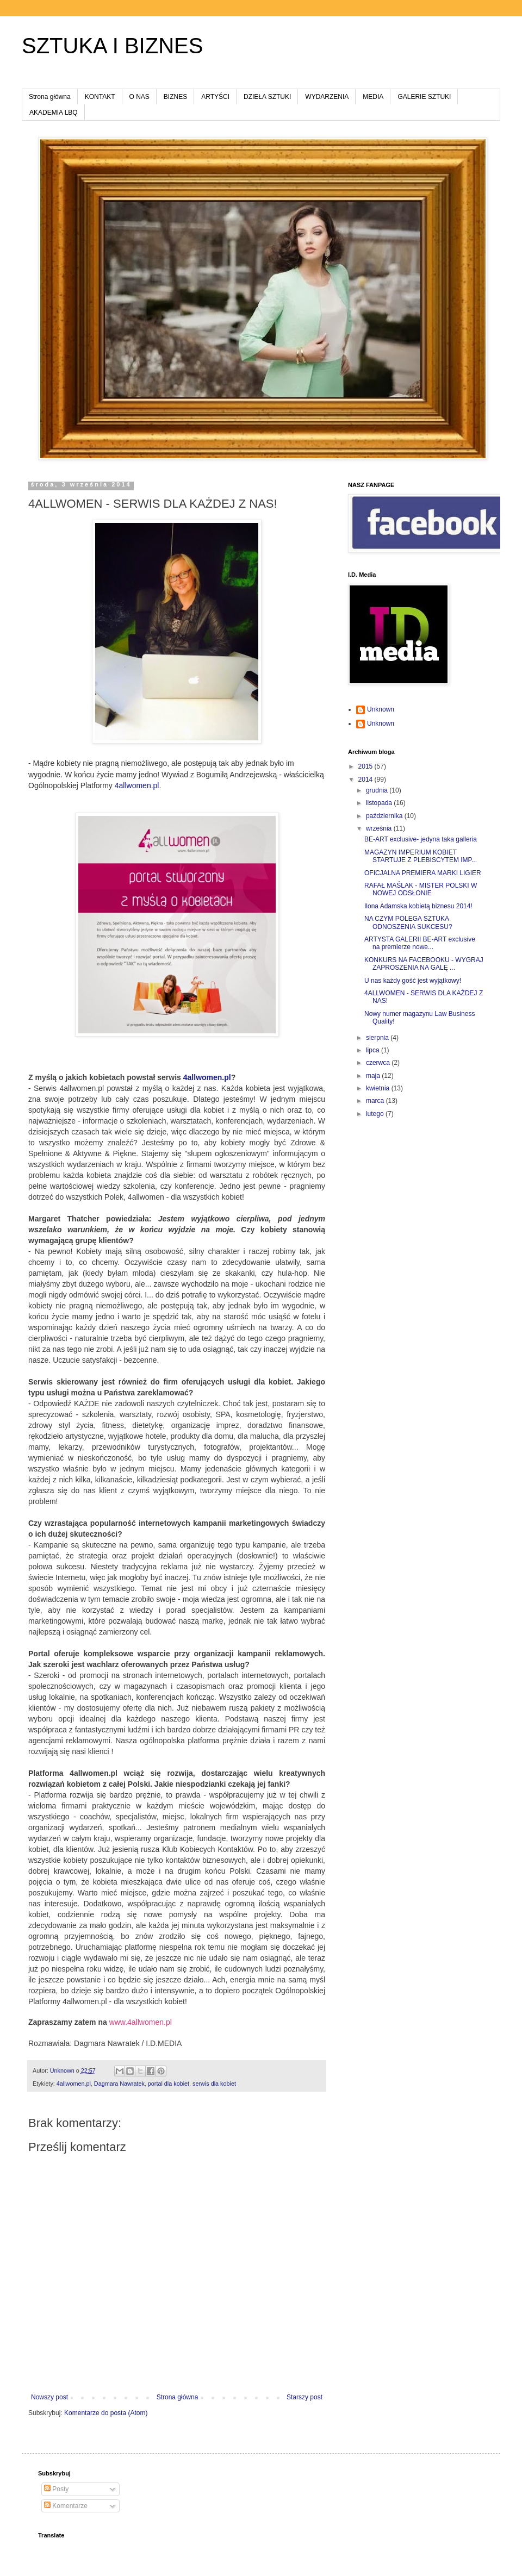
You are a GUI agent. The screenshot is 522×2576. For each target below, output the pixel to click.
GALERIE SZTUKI (424, 97)
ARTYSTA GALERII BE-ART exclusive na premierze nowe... (419, 943)
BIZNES (175, 97)
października (385, 816)
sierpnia (378, 1037)
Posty (56, 2489)
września (380, 828)
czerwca (378, 1062)
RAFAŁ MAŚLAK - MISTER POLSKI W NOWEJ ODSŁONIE (420, 889)
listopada (380, 803)
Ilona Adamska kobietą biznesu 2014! (418, 906)
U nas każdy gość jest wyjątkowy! (412, 980)
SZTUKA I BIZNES (112, 46)
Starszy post (304, 2397)
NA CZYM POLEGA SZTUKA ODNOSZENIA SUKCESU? (408, 922)
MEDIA (373, 97)
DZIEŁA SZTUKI (267, 97)
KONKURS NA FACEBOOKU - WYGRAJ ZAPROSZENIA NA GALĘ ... (423, 963)
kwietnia (378, 1088)
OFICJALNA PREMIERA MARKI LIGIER (422, 873)
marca (376, 1101)
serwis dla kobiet (214, 2083)
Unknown (380, 709)
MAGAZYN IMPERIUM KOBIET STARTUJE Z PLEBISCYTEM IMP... (420, 856)
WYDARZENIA (327, 97)
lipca (373, 1050)
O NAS (139, 97)
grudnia (377, 790)
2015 (366, 766)
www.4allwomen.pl (140, 2022)
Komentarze (66, 2506)
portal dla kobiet (168, 2083)
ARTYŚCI (215, 97)
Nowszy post (49, 2397)
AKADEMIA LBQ (53, 112)
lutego (376, 1114)
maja (374, 1076)
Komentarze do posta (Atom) (105, 2413)
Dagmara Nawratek (119, 2083)
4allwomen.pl (137, 785)
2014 (366, 779)
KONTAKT (100, 97)
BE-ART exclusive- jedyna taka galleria (420, 839)
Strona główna (50, 97)
